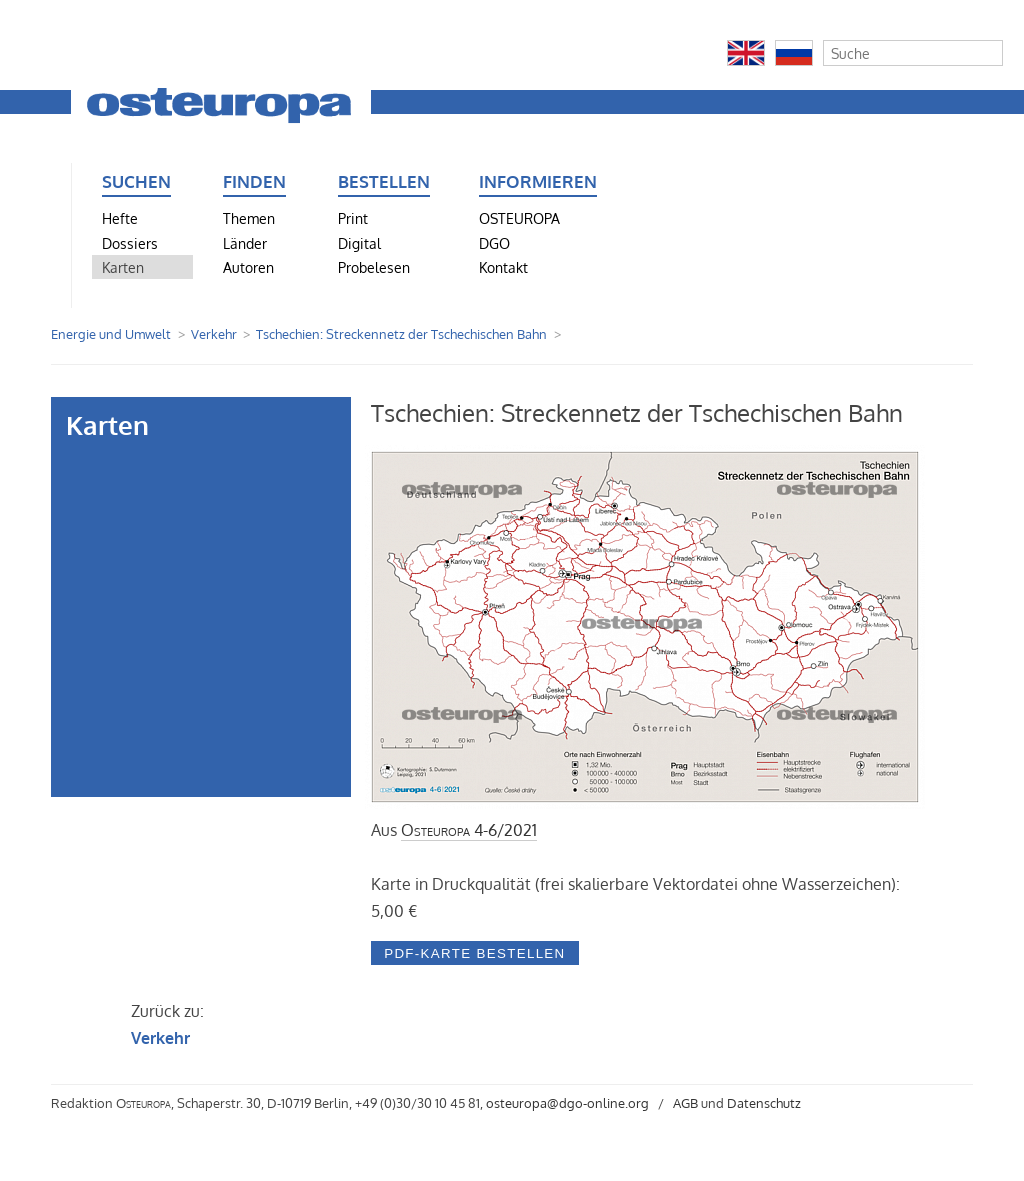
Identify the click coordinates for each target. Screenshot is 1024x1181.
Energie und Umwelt (111, 334)
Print (353, 218)
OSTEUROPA (519, 218)
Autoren (248, 267)
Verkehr (214, 334)
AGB (685, 1103)
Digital (359, 243)
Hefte (120, 218)
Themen (249, 218)
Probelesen (374, 267)
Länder (245, 243)
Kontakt (503, 267)
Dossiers (130, 243)
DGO (494, 243)
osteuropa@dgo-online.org (567, 1103)
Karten (123, 267)
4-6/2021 (469, 830)
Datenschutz (764, 1103)
